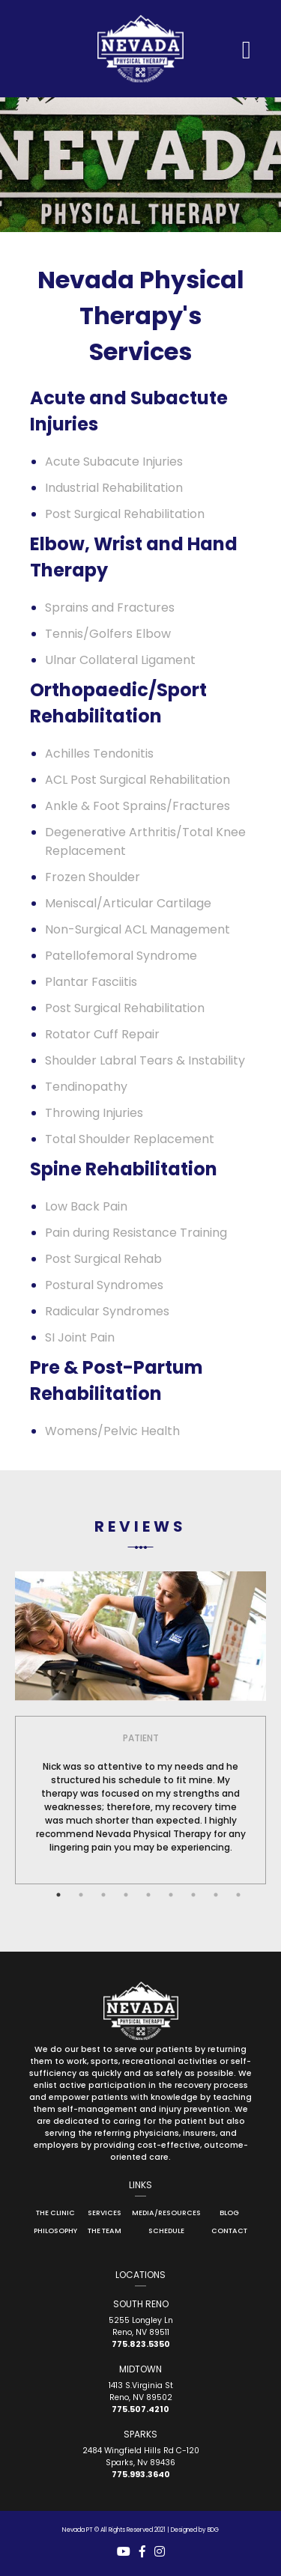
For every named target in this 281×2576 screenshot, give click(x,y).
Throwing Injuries (94, 1112)
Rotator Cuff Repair (102, 1034)
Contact (229, 2230)
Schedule (166, 2230)
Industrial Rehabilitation (114, 487)
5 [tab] (148, 1894)
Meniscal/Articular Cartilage (128, 903)
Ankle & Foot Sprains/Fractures (137, 805)
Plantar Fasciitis (91, 981)
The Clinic (55, 2212)
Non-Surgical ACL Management (137, 929)
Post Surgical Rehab (103, 1258)
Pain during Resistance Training (136, 1232)
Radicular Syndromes (107, 1311)
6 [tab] (170, 1894)
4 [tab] (125, 1894)
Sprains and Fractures (110, 607)
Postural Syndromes (104, 1285)
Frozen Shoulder (92, 877)
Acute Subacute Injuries (114, 461)
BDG (213, 2530)
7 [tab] (193, 1894)
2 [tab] (80, 1894)
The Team (104, 2230)
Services (104, 2212)
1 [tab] (58, 1894)
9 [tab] (238, 1894)
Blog (229, 2212)
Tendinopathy (86, 1086)
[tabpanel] (140, 1791)
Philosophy (55, 2230)
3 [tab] (103, 1894)
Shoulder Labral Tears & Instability (145, 1060)
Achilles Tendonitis (99, 753)
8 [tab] (215, 1894)
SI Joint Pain (80, 1337)
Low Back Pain (86, 1206)
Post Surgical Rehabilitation (125, 514)
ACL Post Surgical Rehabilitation (137, 779)
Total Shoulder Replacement (129, 1139)
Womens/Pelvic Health (112, 1431)
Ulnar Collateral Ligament (120, 660)
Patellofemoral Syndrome (121, 955)
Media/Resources (166, 2212)
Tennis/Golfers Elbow (108, 633)
